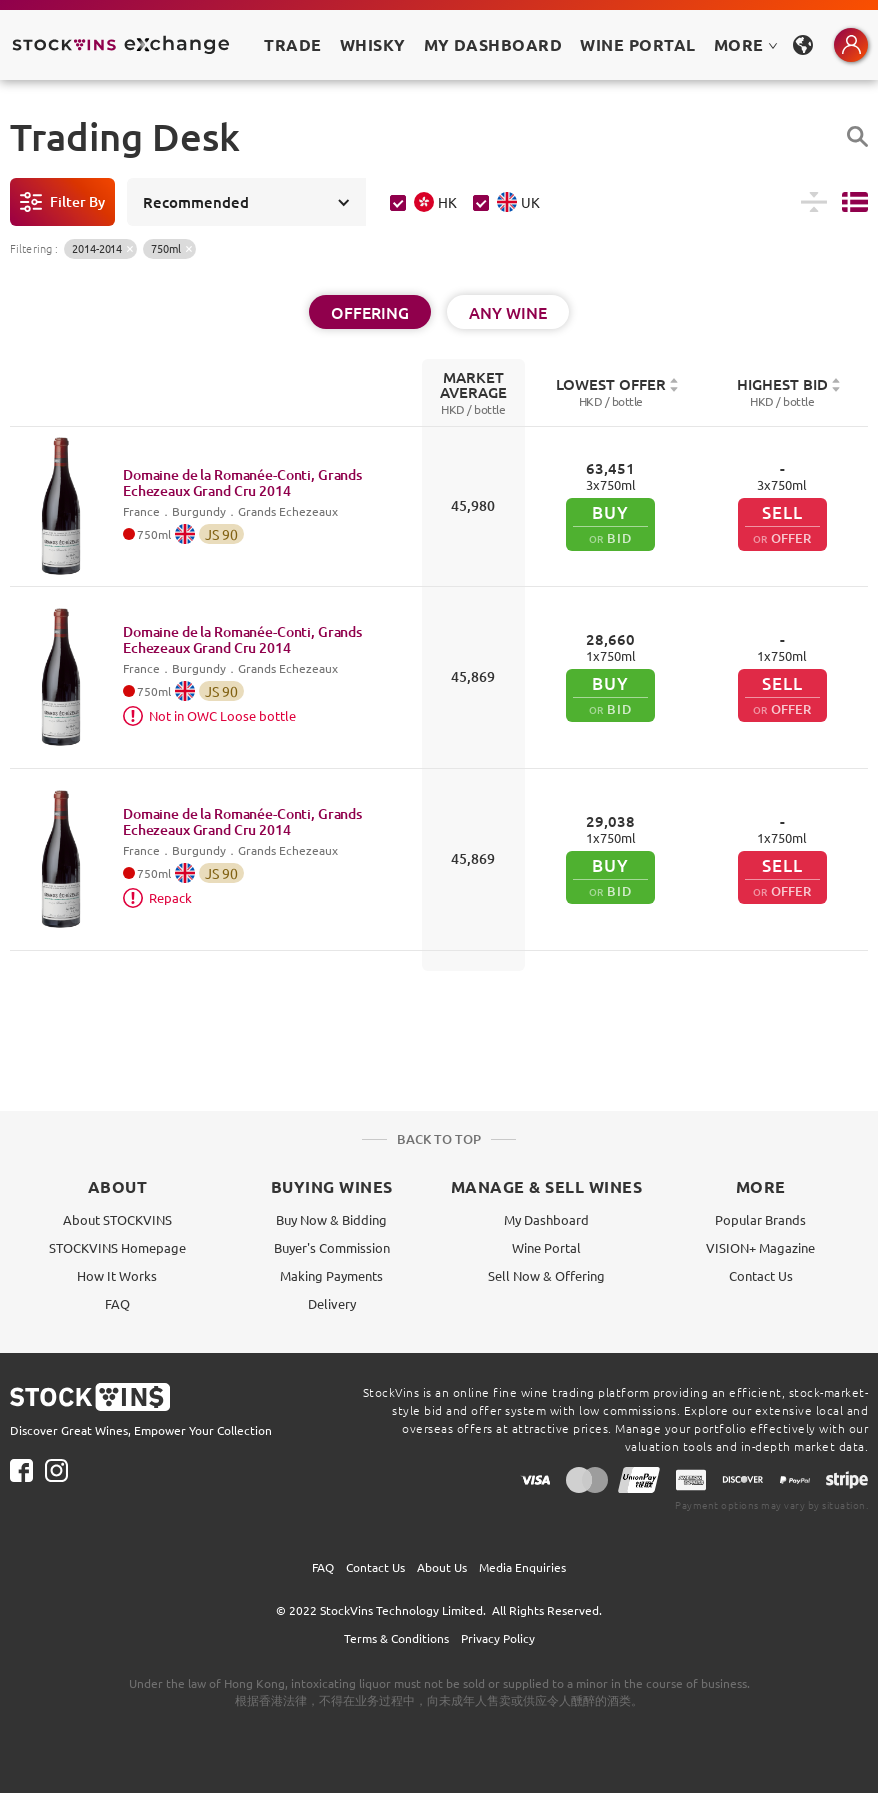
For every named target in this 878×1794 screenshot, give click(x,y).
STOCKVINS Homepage (117, 1247)
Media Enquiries (522, 1567)
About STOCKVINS (117, 1219)
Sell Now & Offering (546, 1275)
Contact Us (761, 1275)
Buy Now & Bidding (331, 1219)
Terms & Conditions (396, 1638)
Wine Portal (637, 44)
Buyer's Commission (332, 1247)
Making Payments (331, 1275)
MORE (746, 44)
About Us (442, 1567)
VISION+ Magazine (760, 1247)
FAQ (117, 1303)
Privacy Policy (498, 1638)
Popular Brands (760, 1219)
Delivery (332, 1303)
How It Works (117, 1275)
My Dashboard (546, 1219)
